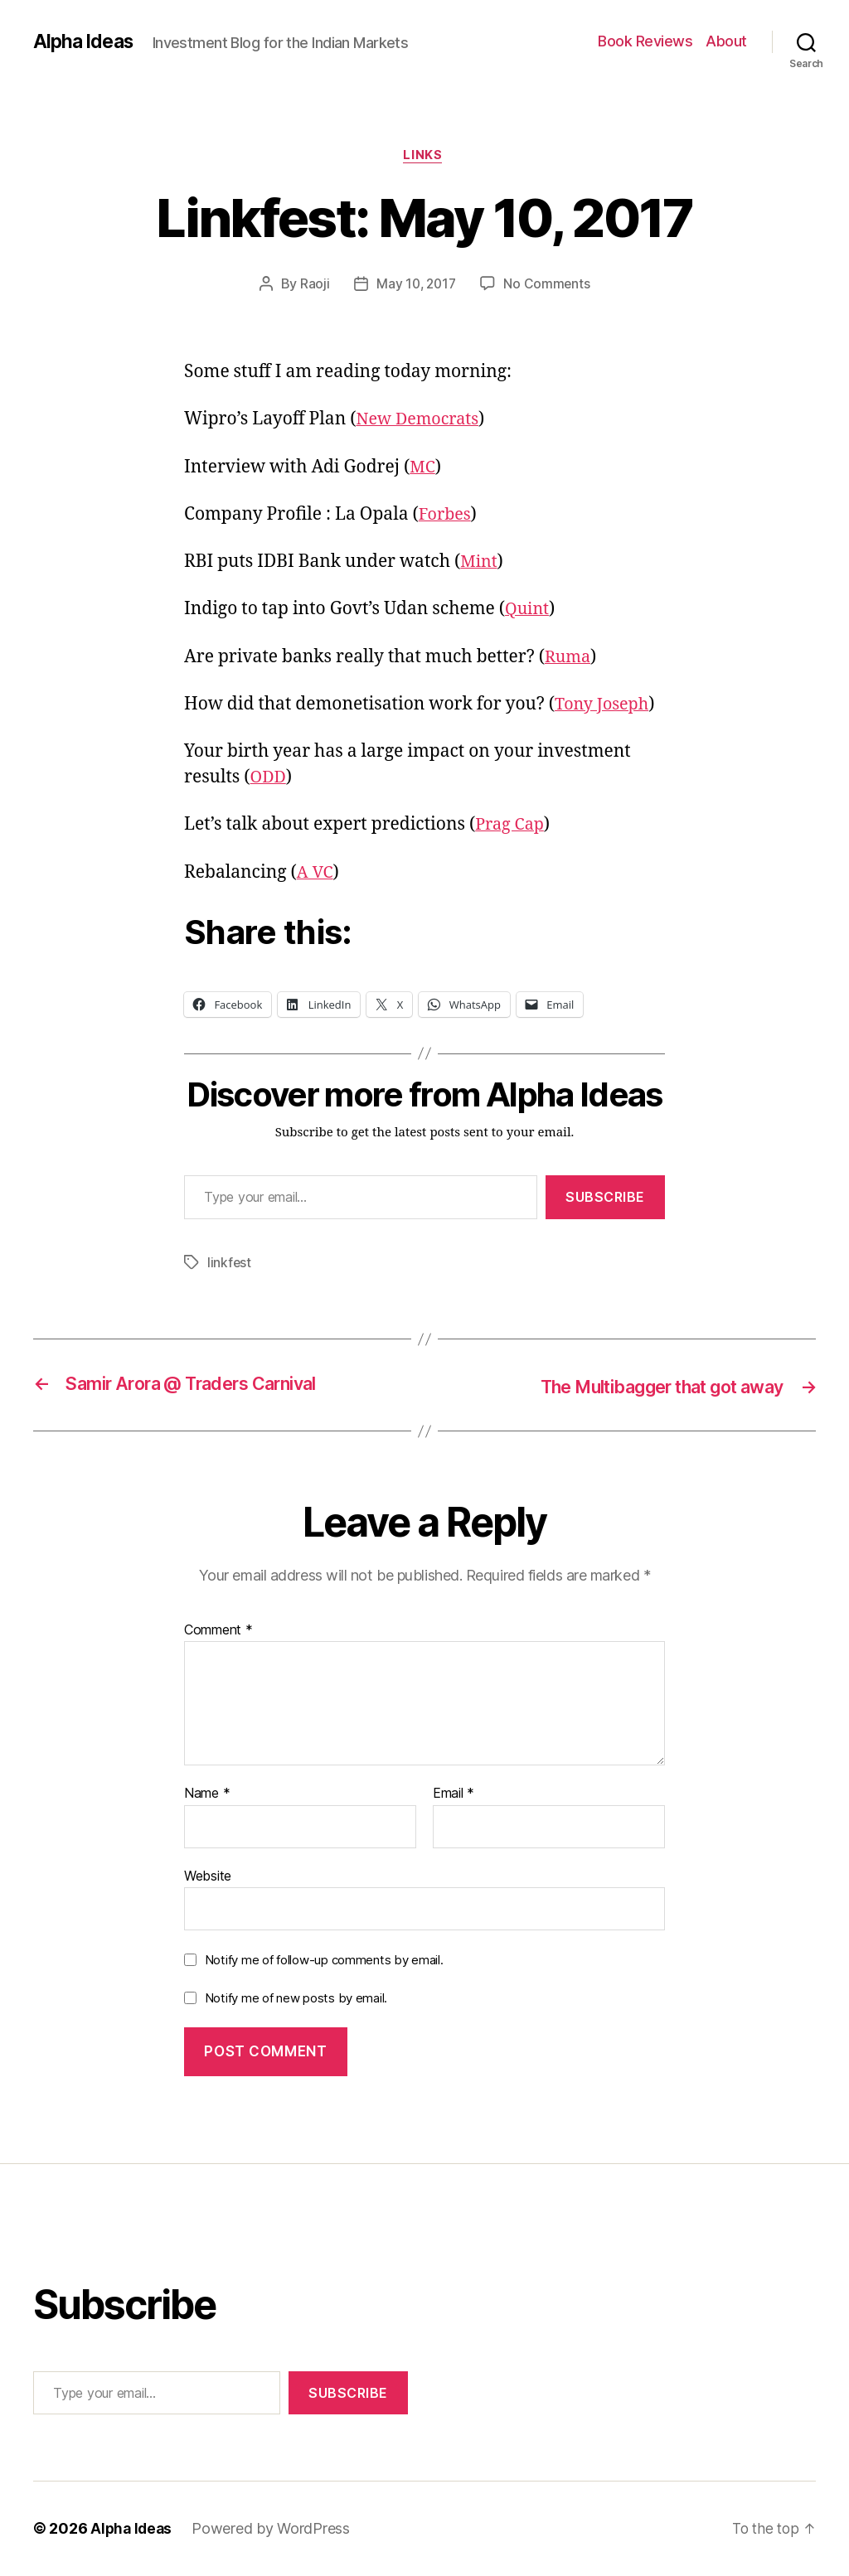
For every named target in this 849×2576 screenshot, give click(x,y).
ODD (269, 778)
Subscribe (605, 1198)
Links (424, 156)
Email (453, 1794)
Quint (528, 611)
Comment (218, 1630)
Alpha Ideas (85, 41)
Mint (479, 564)
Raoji (312, 286)
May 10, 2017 (416, 286)
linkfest (229, 1264)
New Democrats (421, 421)
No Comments (548, 286)
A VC (316, 874)
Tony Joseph (604, 706)
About (726, 41)
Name (207, 1794)
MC (423, 469)
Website (207, 1875)
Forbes (446, 516)
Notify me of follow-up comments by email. (324, 1960)
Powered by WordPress (274, 2529)
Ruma (569, 658)
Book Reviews (645, 41)
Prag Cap (511, 827)
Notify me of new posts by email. (296, 1999)
